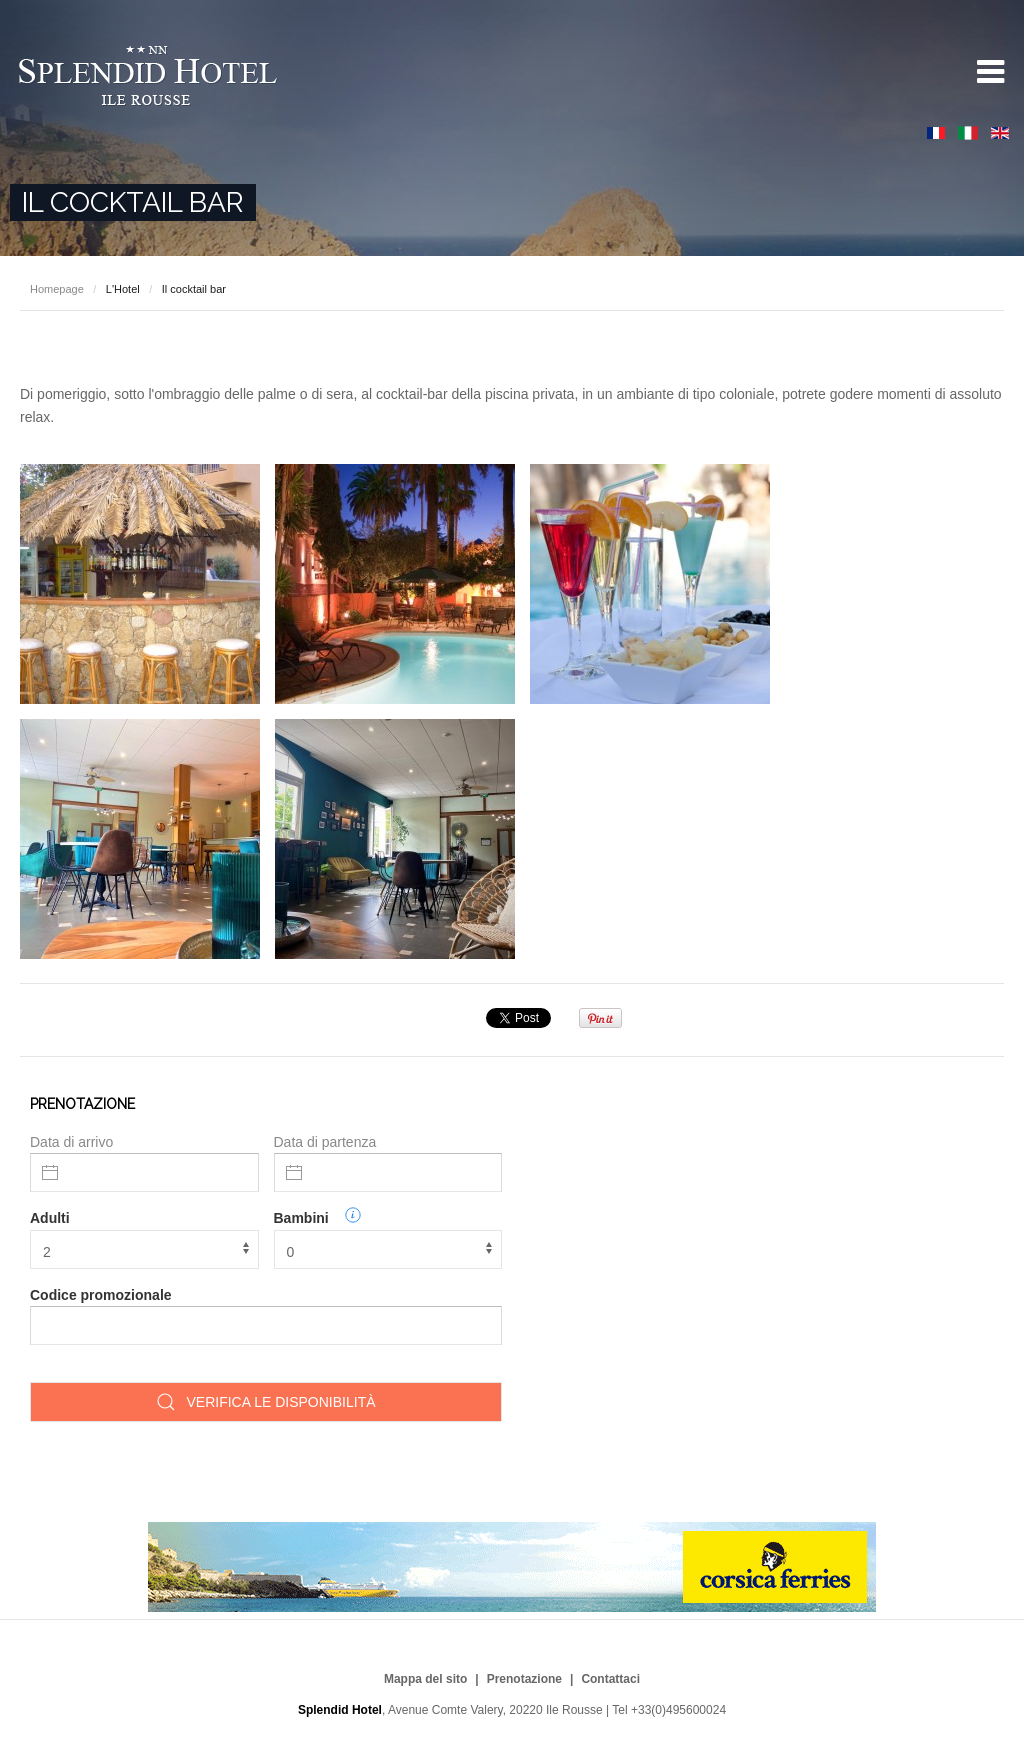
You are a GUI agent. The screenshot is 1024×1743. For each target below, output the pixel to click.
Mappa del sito (425, 1679)
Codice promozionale (101, 1295)
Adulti (50, 1218)
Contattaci (610, 1679)
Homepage (57, 289)
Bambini (301, 1218)
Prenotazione (524, 1679)
